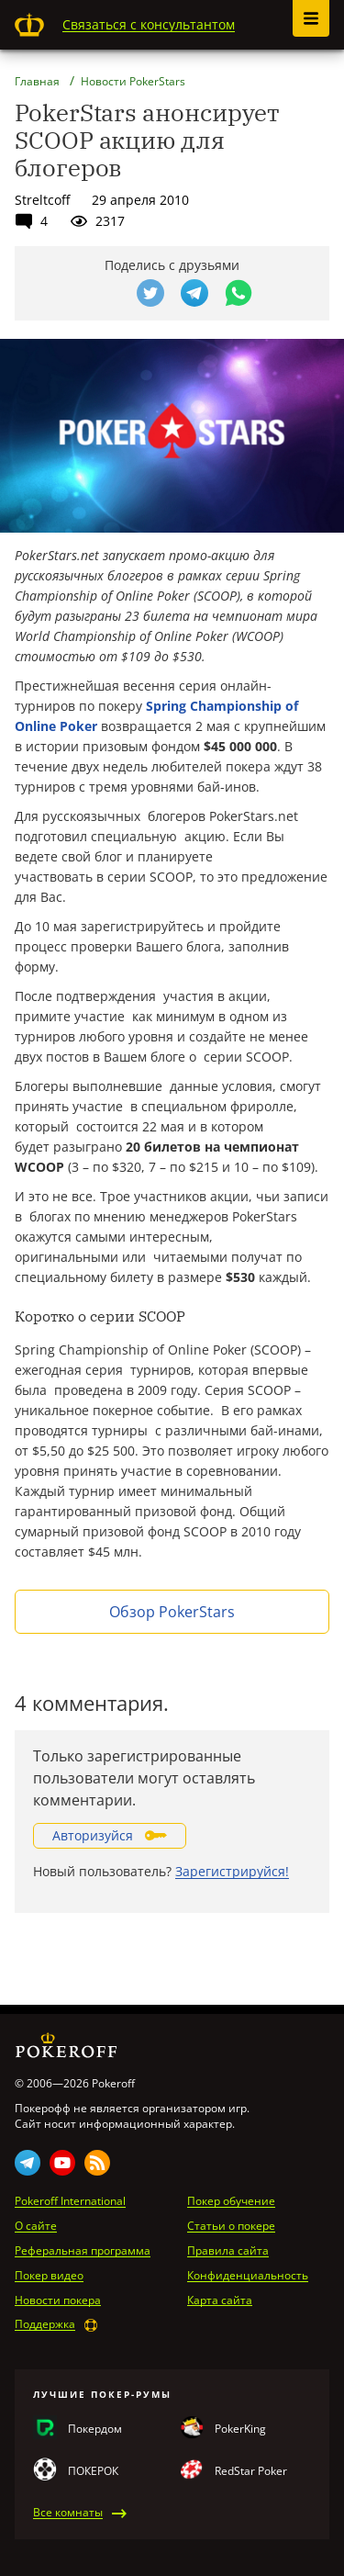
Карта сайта (219, 2300)
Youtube (62, 2163)
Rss (97, 2163)
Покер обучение (231, 2201)
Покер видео (49, 2275)
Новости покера (58, 2300)
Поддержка (45, 2324)
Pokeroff (29, 25)
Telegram (27, 2163)
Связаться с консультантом (148, 24)
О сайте (36, 2226)
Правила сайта (228, 2251)
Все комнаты (68, 2512)
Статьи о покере (231, 2226)
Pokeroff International (70, 2201)
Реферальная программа (82, 2251)
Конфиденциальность (247, 2275)
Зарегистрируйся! (232, 1871)
